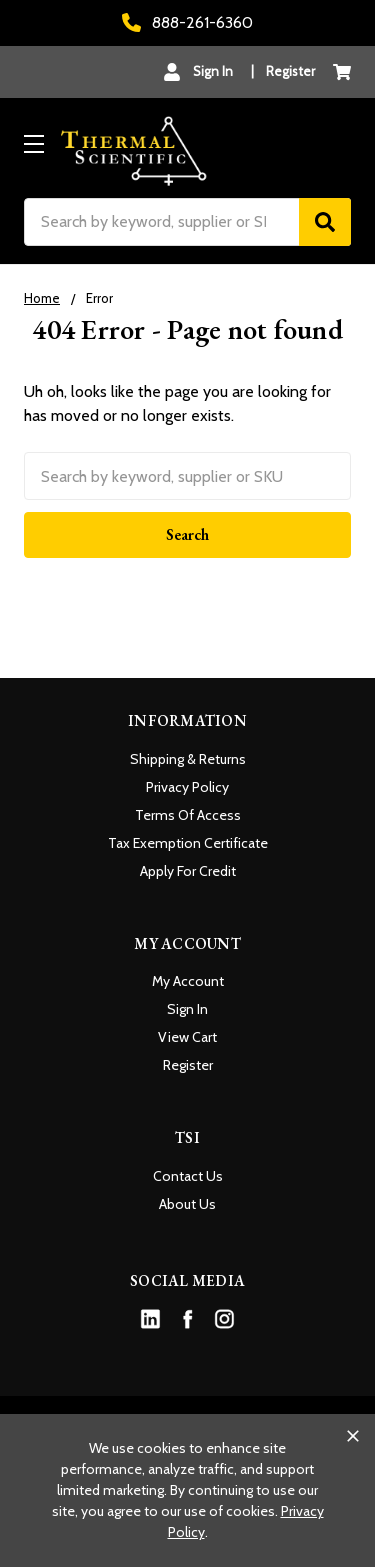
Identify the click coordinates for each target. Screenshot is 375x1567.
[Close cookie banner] (353, 1436)
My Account (188, 981)
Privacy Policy (187, 787)
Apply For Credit (188, 871)
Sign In (187, 1009)
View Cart (187, 1037)
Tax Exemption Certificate (188, 843)
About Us (187, 1204)
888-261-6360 (187, 22)
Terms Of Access (188, 815)
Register (290, 71)
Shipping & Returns (188, 759)
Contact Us (188, 1176)
